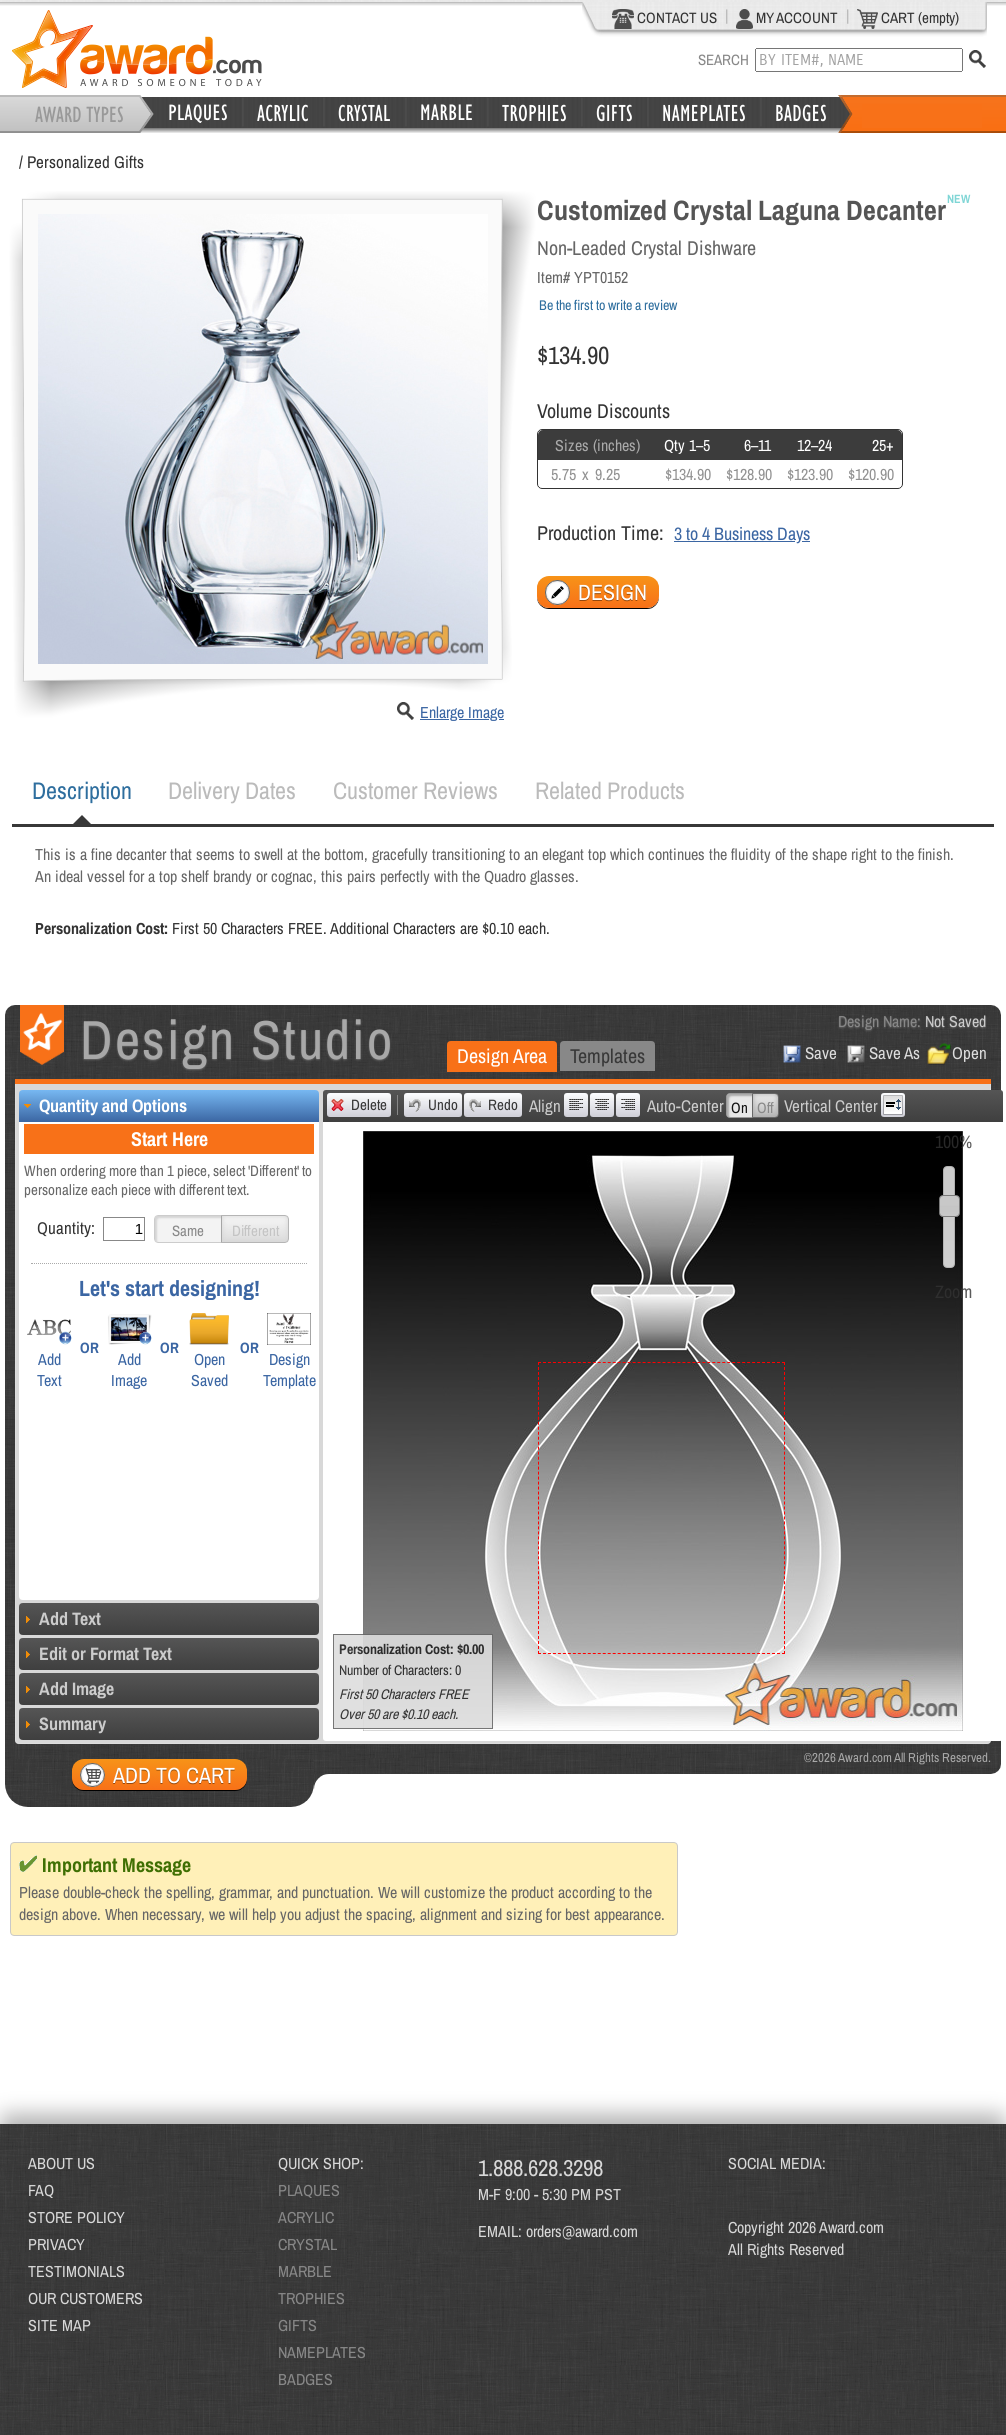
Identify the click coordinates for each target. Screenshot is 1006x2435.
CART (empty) (908, 18)
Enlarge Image (462, 712)
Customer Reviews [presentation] (415, 790)
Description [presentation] (82, 790)
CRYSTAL (307, 2244)
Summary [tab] (62, 1723)
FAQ (41, 2190)
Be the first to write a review (608, 305)
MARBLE (305, 2271)
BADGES (305, 2379)
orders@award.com (582, 2231)
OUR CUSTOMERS (85, 2298)
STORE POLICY (76, 2217)
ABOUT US (61, 2163)
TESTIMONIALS (76, 2271)
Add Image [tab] (66, 1688)
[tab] (82, 791)
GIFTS (297, 2325)
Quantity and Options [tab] (103, 1105)
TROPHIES (311, 2298)
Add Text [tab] (60, 1618)
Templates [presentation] (607, 1055)
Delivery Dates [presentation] (232, 790)
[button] (188, 1229)
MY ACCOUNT (787, 18)
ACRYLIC (306, 2217)
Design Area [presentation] (502, 1055)
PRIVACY (56, 2244)
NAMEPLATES (322, 2352)
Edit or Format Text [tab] (95, 1653)
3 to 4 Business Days (742, 533)
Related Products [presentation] (610, 790)
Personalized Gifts (85, 161)
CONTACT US (664, 18)
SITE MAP (59, 2325)
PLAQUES (309, 2190)
